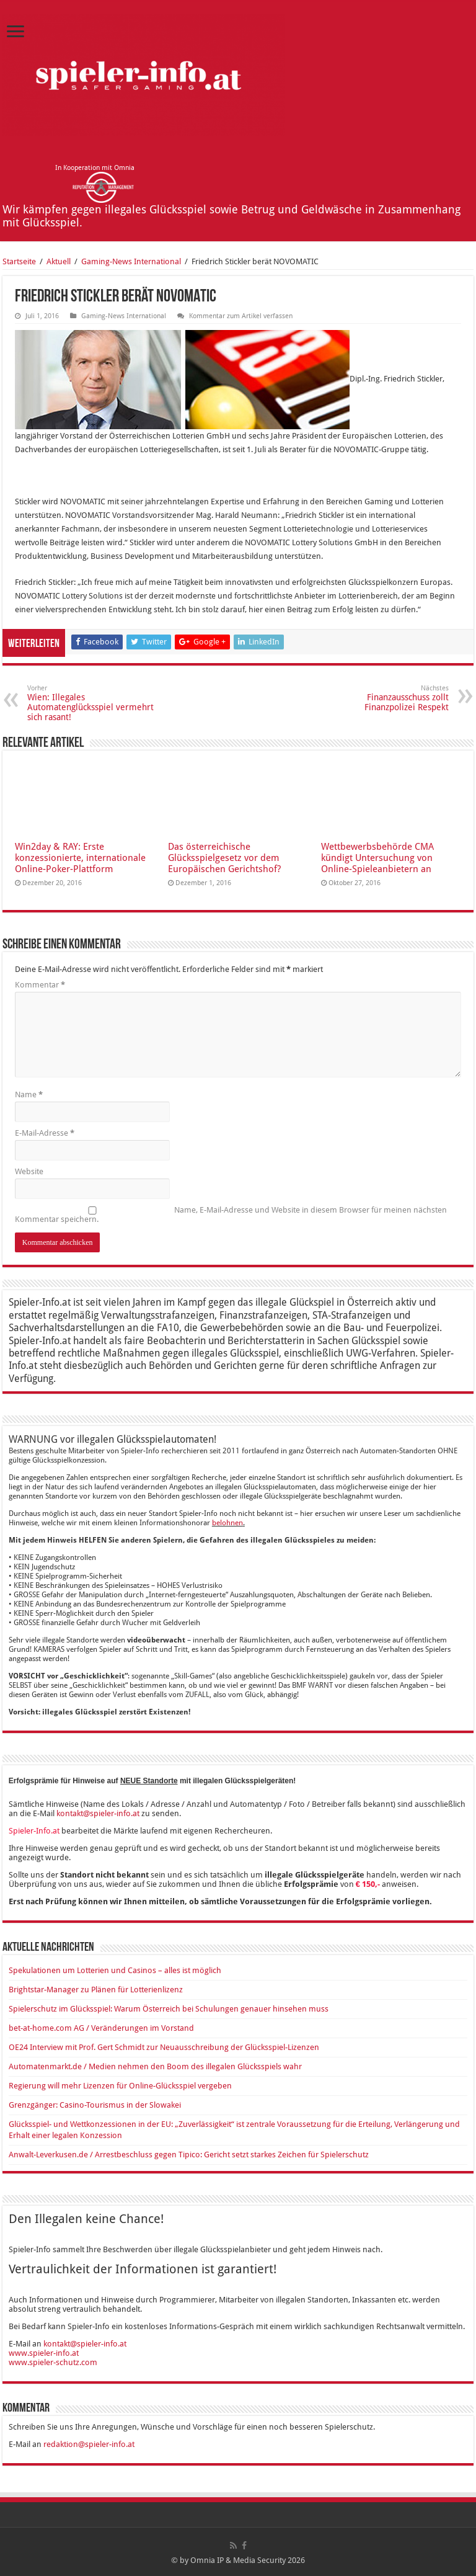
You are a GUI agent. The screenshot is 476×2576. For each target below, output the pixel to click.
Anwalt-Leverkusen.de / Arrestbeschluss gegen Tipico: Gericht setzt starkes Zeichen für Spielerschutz (189, 2154)
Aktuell (58, 261)
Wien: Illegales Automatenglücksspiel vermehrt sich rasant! (90, 703)
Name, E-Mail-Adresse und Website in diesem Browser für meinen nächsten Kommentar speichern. (231, 1214)
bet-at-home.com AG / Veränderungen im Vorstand (101, 2028)
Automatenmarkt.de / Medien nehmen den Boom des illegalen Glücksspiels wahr (155, 2066)
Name (29, 1094)
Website (29, 1171)
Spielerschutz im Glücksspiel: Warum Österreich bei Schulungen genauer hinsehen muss (168, 2008)
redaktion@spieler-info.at (88, 2444)
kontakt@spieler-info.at (97, 1813)
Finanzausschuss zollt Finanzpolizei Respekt (385, 698)
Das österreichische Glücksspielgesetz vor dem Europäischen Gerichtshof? (224, 858)
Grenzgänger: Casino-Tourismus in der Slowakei (95, 2105)
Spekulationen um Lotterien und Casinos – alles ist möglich (115, 1970)
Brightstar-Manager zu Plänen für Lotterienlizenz (96, 1989)
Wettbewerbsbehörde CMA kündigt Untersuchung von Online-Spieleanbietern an (377, 858)
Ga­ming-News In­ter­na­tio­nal (131, 261)
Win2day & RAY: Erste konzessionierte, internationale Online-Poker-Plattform (80, 858)
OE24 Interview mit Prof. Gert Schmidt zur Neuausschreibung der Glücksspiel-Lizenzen (164, 2047)
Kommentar (40, 984)
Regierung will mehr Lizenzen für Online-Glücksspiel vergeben (120, 2085)
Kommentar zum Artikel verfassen (241, 316)
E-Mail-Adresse (44, 1133)
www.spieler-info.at (44, 2353)
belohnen (227, 1522)
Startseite (19, 261)
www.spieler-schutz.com (53, 2362)
